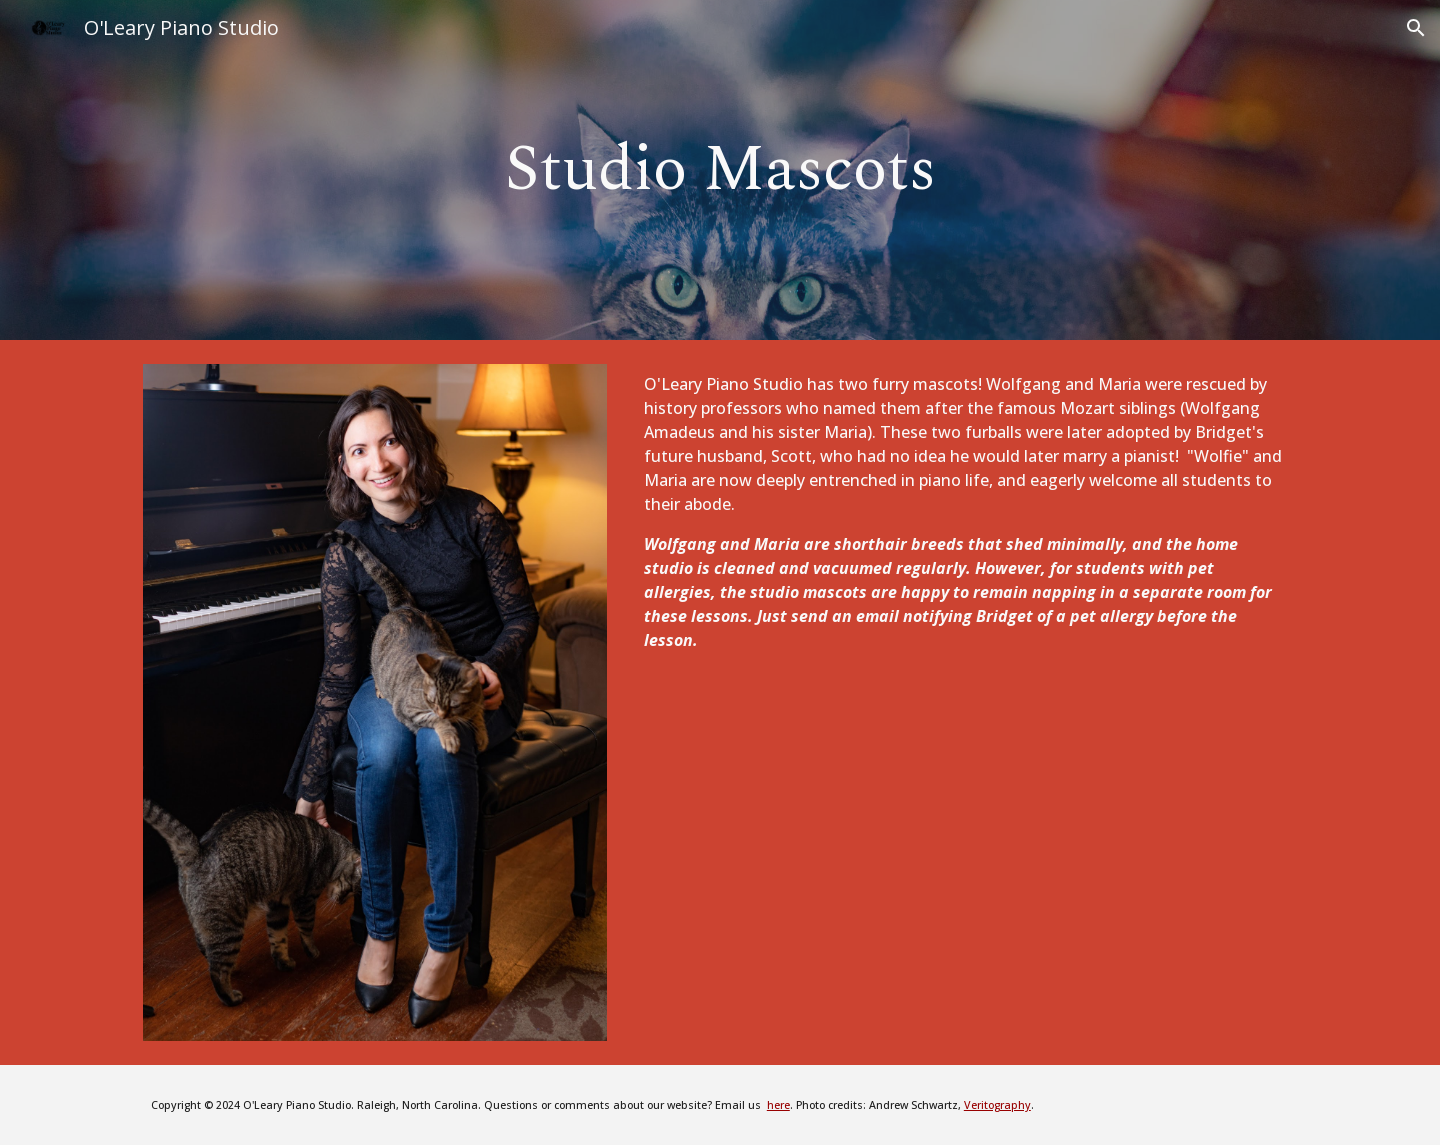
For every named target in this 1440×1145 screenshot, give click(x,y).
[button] (1416, 28)
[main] (720, 170)
